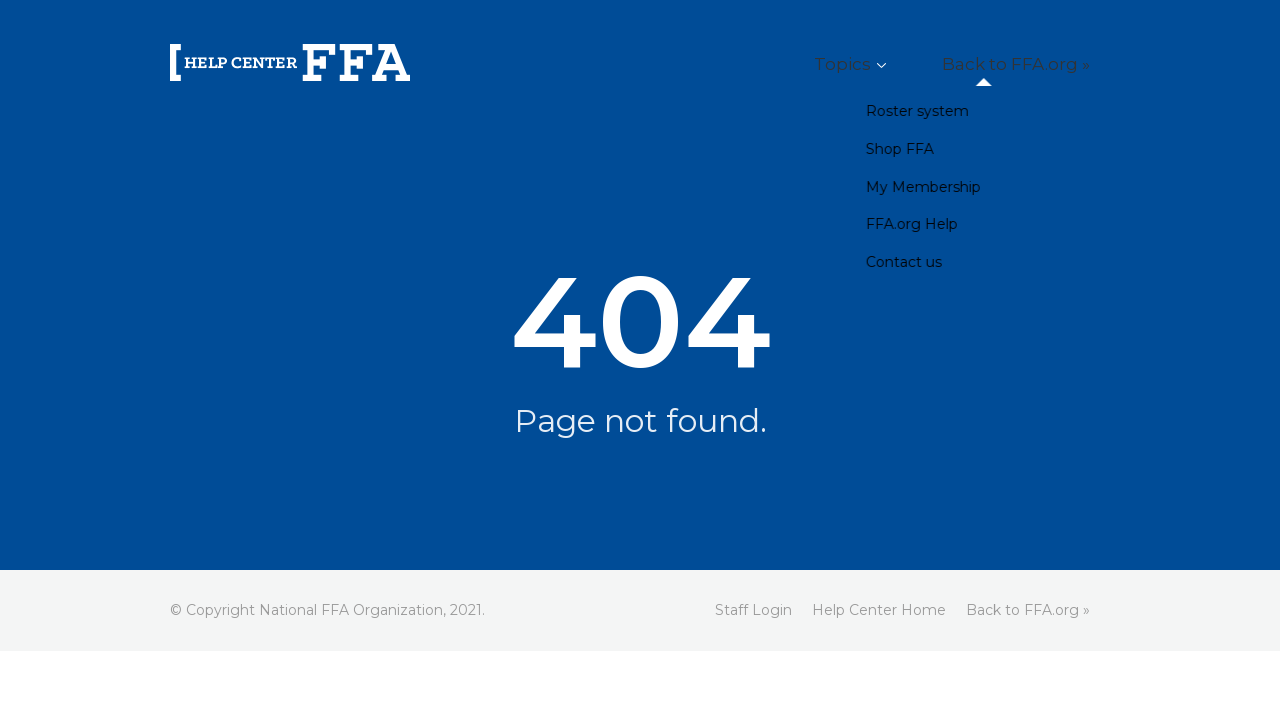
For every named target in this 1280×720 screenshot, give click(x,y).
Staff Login (753, 610)
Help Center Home (879, 610)
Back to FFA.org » (1034, 64)
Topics (896, 64)
